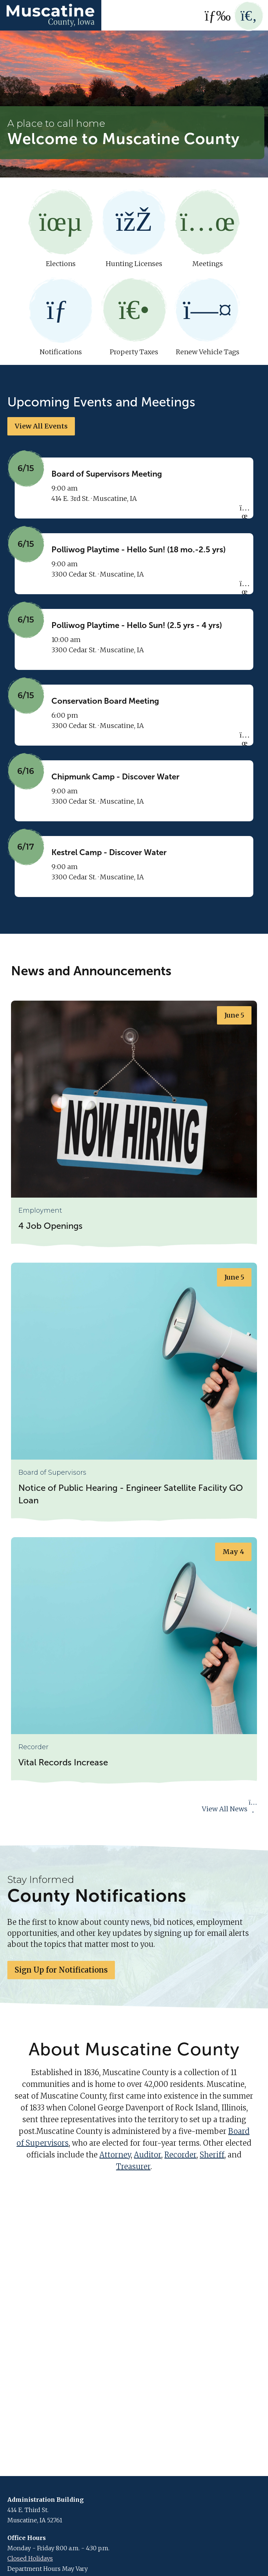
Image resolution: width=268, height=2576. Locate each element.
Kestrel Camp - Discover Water (109, 853)
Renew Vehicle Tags (207, 317)
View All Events (41, 427)
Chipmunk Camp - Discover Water (115, 777)
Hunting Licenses (134, 229)
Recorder (180, 2155)
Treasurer (133, 2166)
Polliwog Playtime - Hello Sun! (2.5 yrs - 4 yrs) (136, 626)
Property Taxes (134, 317)
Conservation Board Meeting (105, 701)
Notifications (61, 317)
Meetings (207, 229)
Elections (61, 229)
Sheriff (212, 2155)
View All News (229, 1809)
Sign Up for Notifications (61, 1970)
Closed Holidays (30, 2559)
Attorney (115, 2155)
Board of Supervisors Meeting (106, 474)
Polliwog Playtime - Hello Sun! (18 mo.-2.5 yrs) (138, 550)
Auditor (147, 2155)
